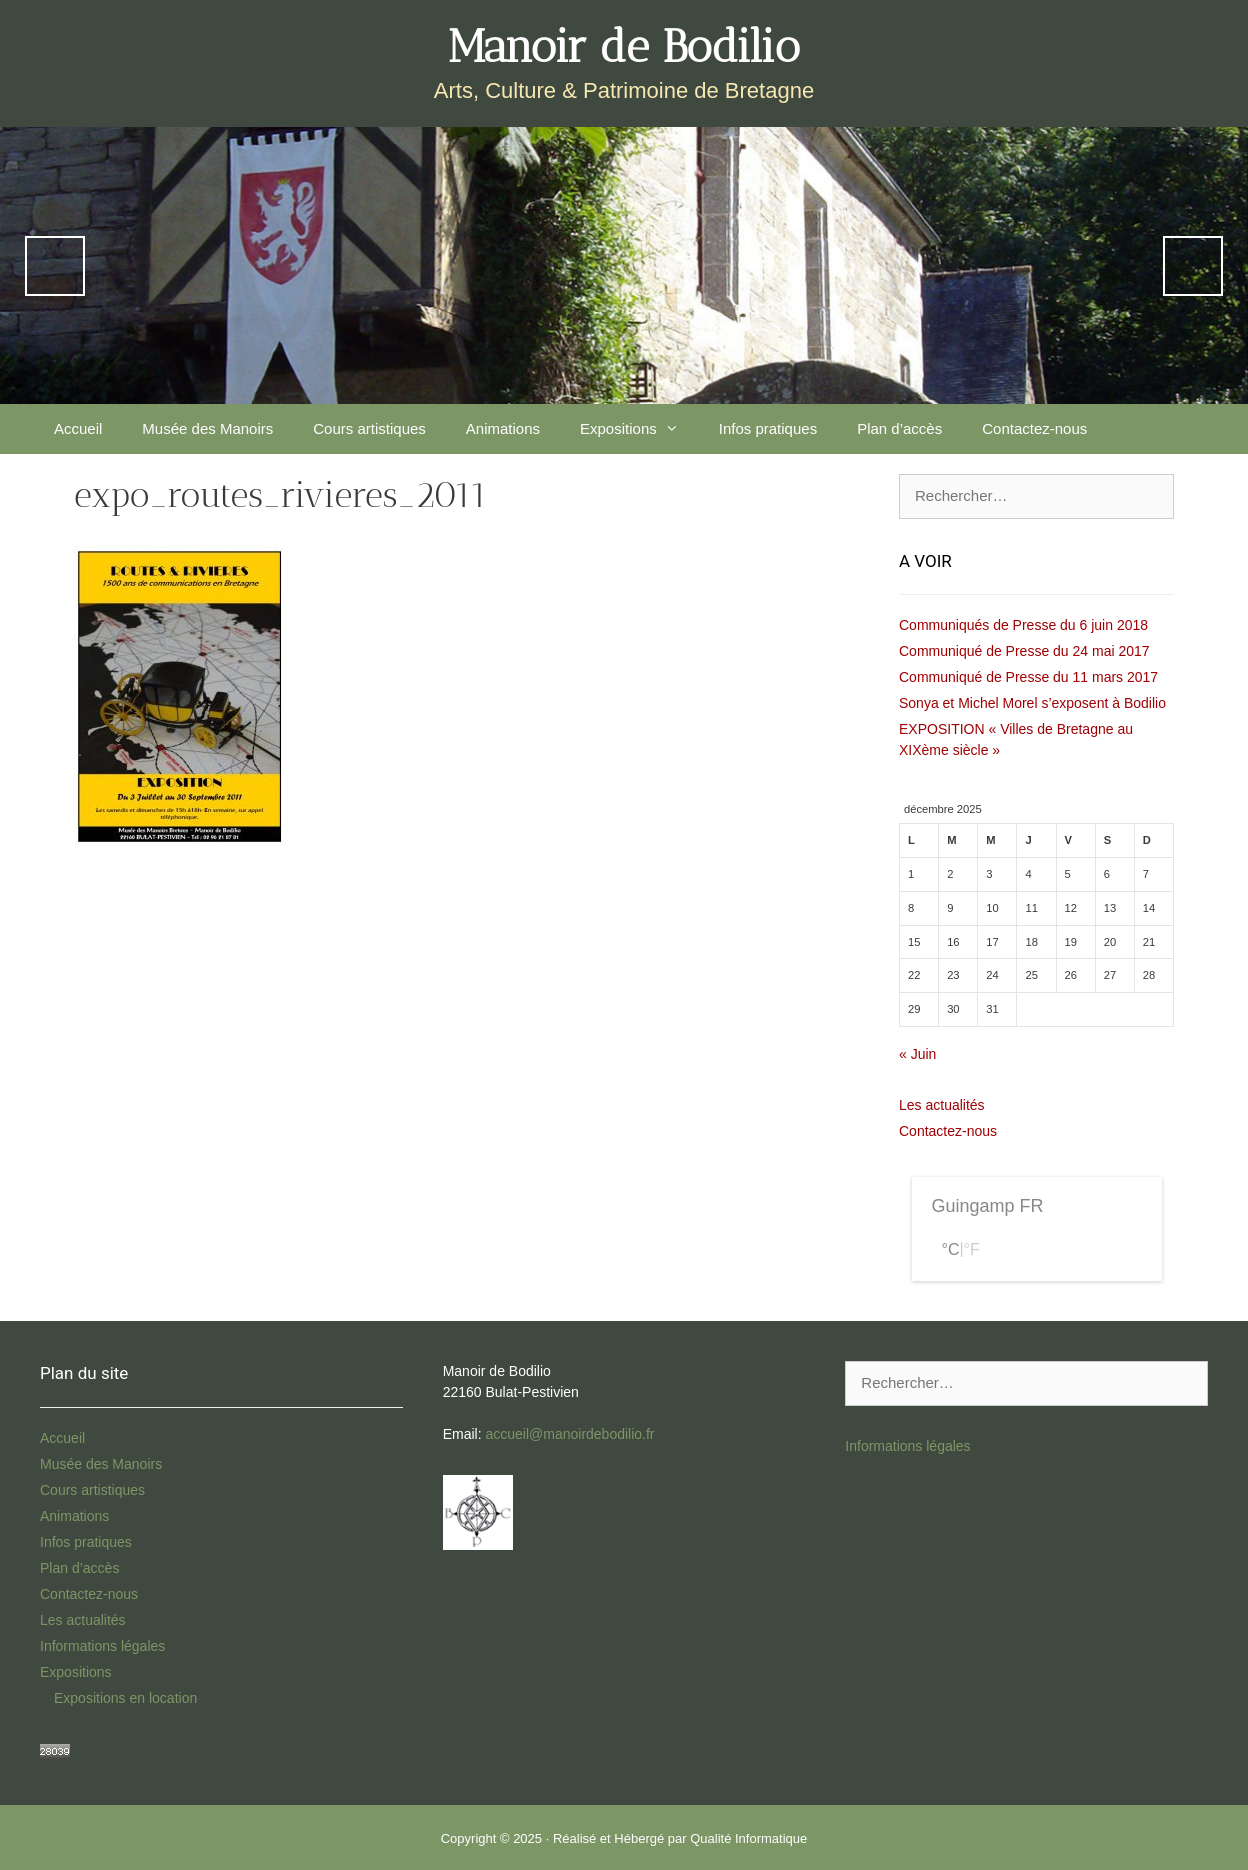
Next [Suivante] (1193, 266)
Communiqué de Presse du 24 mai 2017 (1024, 651)
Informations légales (102, 1646)
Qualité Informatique (748, 1838)
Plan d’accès (899, 428)
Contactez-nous (1034, 428)
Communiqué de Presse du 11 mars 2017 (1028, 677)
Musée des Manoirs (207, 428)
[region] (624, 265)
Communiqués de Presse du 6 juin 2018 (1023, 625)
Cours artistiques (369, 428)
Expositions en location (125, 1698)
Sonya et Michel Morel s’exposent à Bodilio (1032, 703)
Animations (503, 428)
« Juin (917, 1054)
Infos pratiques (768, 428)
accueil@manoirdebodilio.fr (569, 1434)
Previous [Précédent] (55, 266)
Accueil (78, 428)
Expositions (639, 429)
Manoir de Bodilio (624, 46)
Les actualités (942, 1105)
